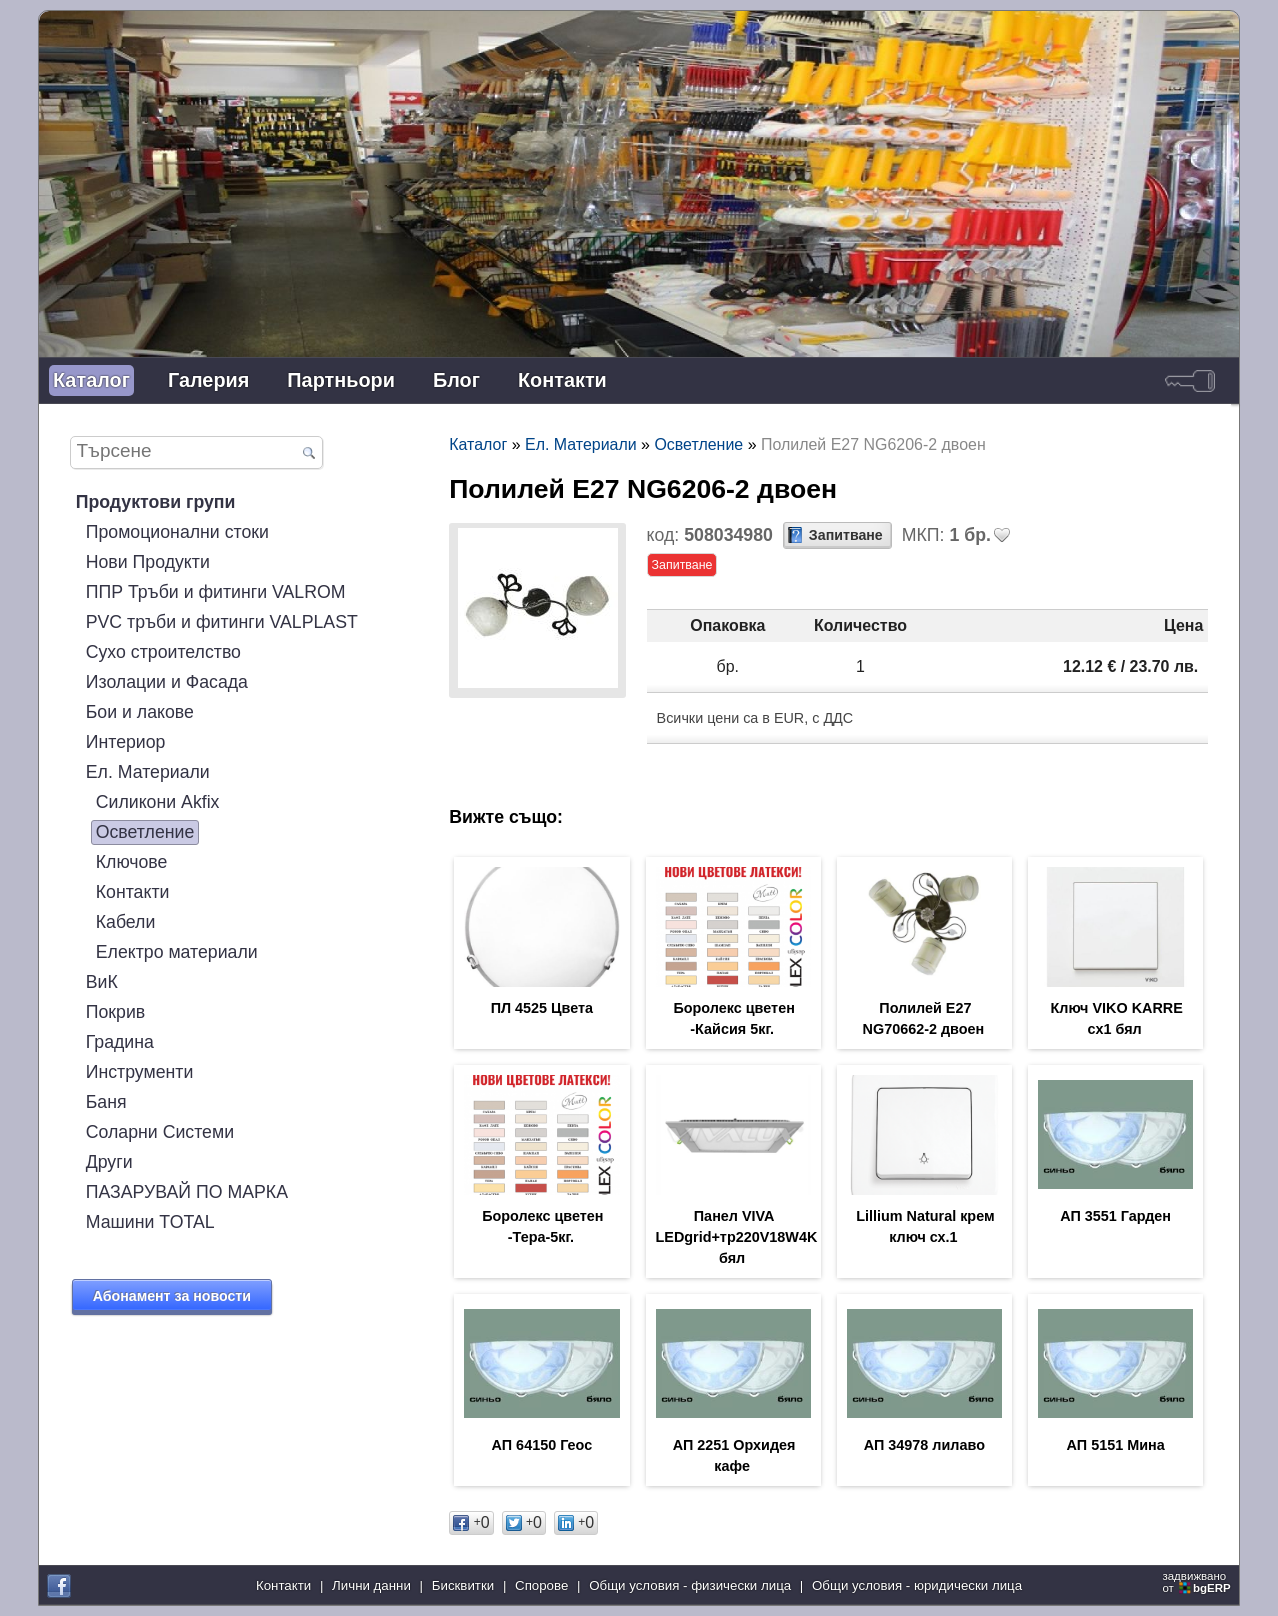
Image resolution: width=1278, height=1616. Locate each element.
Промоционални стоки (177, 532)
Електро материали (177, 952)
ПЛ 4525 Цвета (542, 1008)
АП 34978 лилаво (924, 1445)
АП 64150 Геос (542, 1445)
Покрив (116, 1012)
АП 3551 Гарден (1115, 1216)
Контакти (562, 380)
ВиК (102, 982)
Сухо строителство (163, 652)
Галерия (208, 380)
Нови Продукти (148, 562)
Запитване (846, 535)
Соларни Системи (160, 1132)
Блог (456, 380)
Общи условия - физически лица (690, 1585)
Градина (120, 1042)
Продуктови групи (156, 502)
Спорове (541, 1585)
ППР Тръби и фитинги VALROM (216, 592)
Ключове (132, 862)
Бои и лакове (140, 712)
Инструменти (140, 1072)
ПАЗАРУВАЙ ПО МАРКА (187, 1192)
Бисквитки (463, 1585)
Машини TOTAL (150, 1222)
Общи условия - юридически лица (917, 1585)
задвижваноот (1198, 1582)
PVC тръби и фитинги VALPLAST (222, 622)
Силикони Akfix (158, 802)
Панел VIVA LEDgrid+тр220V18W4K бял (737, 1237)
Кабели (126, 922)
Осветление (145, 832)
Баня (106, 1102)
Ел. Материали (148, 772)
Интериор (126, 742)
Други (109, 1162)
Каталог (91, 380)
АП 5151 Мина (1116, 1445)
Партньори (341, 380)
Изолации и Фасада (167, 682)
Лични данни (371, 1585)
